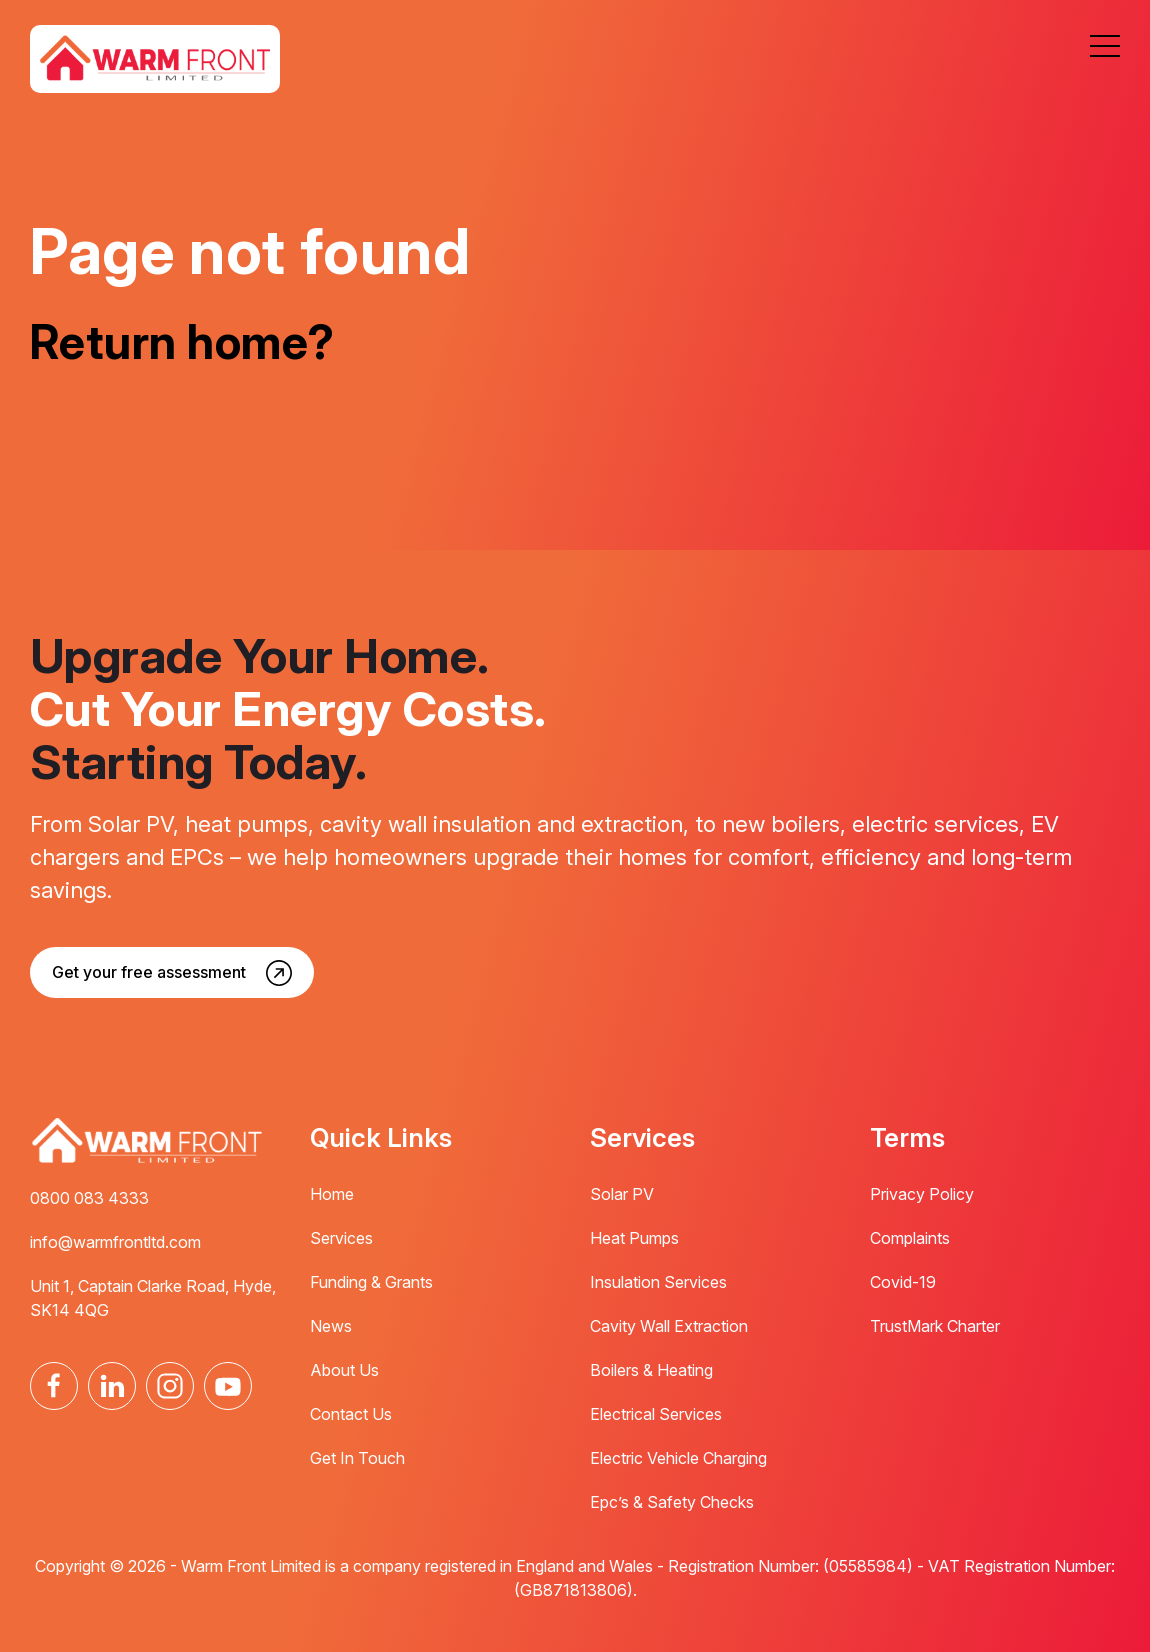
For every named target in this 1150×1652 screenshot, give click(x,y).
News (331, 1326)
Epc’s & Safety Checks (672, 1502)
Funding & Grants (371, 1282)
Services (341, 1238)
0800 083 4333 (89, 1198)
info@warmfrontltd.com (115, 1242)
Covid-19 (903, 1282)
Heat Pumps (634, 1238)
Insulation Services (658, 1282)
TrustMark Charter (935, 1326)
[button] (1105, 46)
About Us (344, 1370)
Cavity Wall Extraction (669, 1326)
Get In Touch (357, 1458)
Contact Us (351, 1414)
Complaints (910, 1238)
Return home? (187, 340)
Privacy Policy (922, 1194)
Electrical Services (656, 1414)
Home (332, 1194)
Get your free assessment (149, 972)
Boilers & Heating (651, 1370)
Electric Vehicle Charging (678, 1458)
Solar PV (622, 1194)
